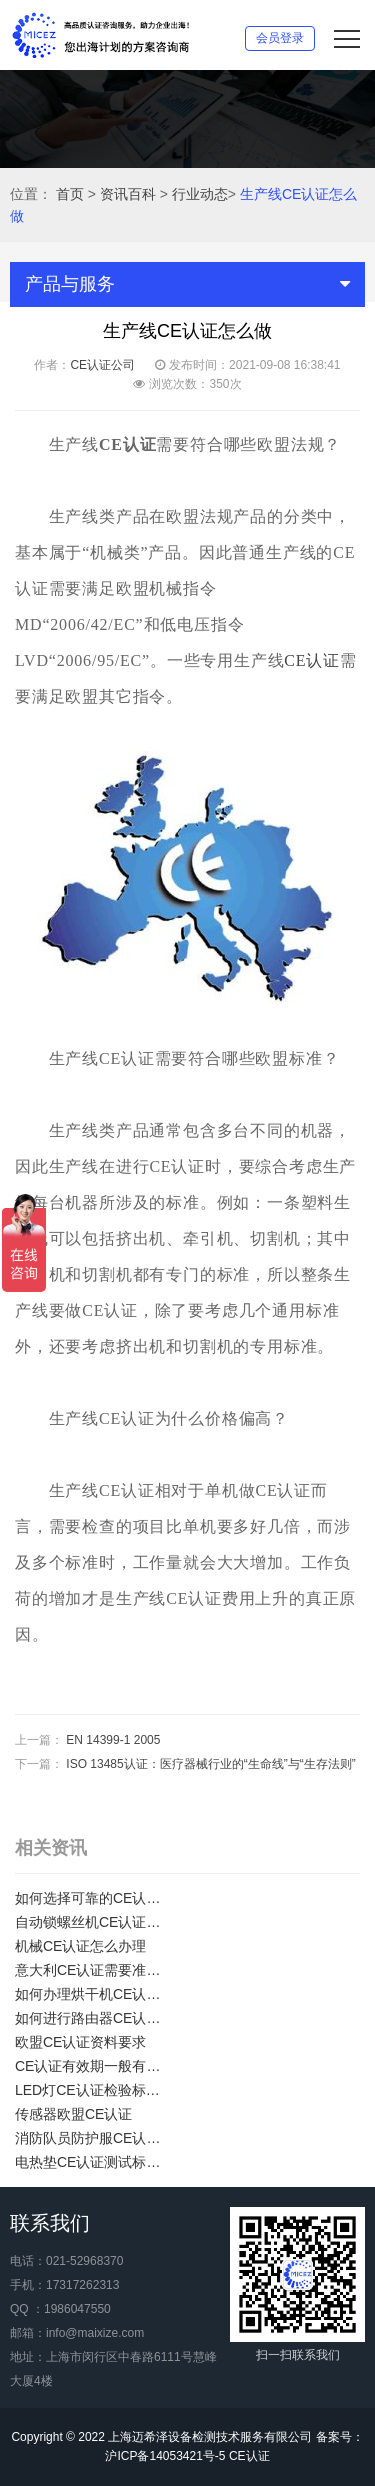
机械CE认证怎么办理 (80, 1946)
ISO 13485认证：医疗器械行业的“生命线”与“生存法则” (210, 1764)
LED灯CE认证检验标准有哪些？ (94, 2090)
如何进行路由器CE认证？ (94, 2018)
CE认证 (312, 660)
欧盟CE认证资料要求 (80, 2042)
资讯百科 (128, 194)
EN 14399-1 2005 (113, 1740)
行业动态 (200, 194)
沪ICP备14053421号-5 (165, 2456)
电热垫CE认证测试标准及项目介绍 (94, 2162)
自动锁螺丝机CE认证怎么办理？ (94, 1922)
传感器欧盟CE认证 (73, 2114)
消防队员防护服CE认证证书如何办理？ (94, 2138)
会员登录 (280, 38)
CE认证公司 (102, 365)
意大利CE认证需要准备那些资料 (94, 1970)
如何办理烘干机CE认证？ (94, 1994)
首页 (70, 194)
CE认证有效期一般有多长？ (94, 2066)
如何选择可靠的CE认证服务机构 (94, 1898)
